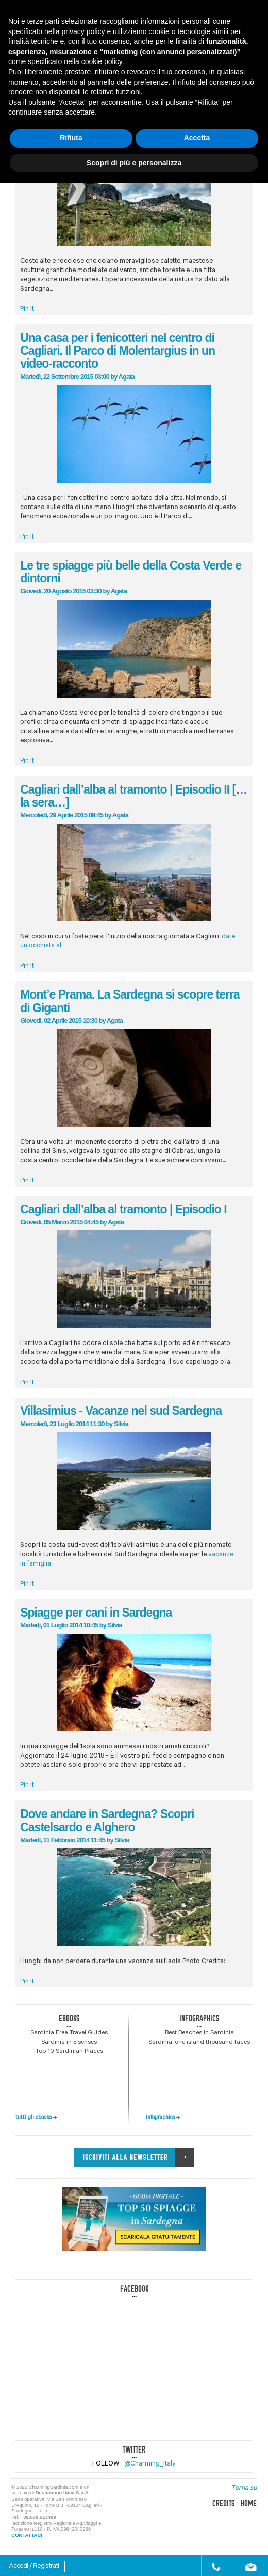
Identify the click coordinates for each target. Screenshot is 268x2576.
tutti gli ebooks (36, 2118)
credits (223, 2503)
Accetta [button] (197, 138)
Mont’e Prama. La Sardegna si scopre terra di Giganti (130, 1001)
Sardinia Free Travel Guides (69, 2033)
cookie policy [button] (101, 61)
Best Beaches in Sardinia (199, 2033)
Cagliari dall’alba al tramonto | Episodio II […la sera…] (133, 796)
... (227, 1962)
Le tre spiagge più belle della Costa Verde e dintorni (130, 572)
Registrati (46, 2567)
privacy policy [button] (83, 31)
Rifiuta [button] (71, 138)
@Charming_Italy (150, 2464)
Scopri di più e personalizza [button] (134, 163)
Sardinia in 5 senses (69, 2042)
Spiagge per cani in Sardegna (96, 1612)
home (249, 2503)
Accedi (19, 2567)
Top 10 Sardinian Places (69, 2052)
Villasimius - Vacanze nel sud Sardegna (121, 1410)
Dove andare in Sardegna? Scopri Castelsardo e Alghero (107, 1820)
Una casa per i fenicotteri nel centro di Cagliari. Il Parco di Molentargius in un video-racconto (117, 351)
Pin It (27, 309)
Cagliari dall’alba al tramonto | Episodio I (123, 1209)
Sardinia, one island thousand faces (199, 2042)
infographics (163, 2118)
